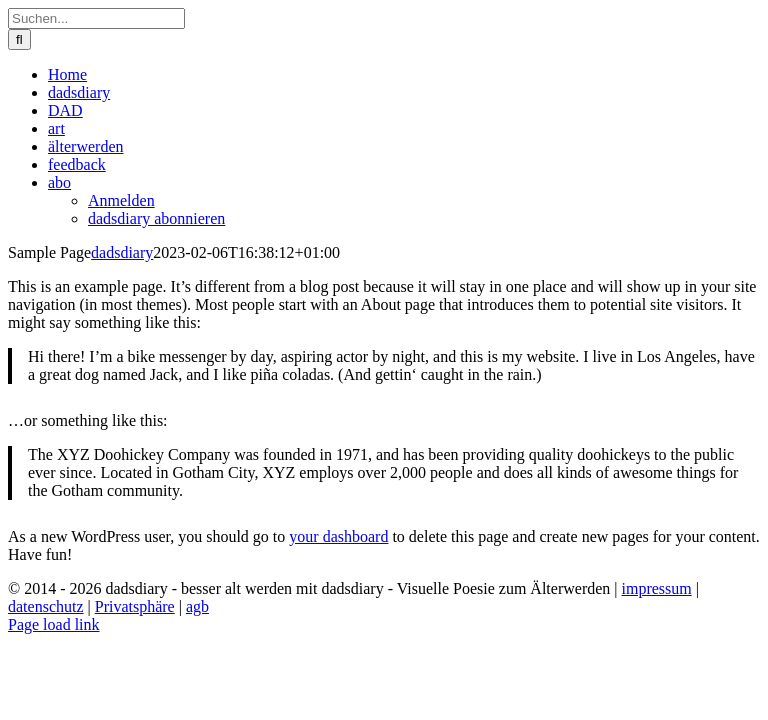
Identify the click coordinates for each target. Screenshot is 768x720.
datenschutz (46, 606)
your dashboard (338, 536)
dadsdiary (122, 252)
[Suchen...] (96, 18)
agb (197, 606)
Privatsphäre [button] (135, 606)
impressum (657, 588)
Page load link (54, 624)
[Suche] (19, 39)
